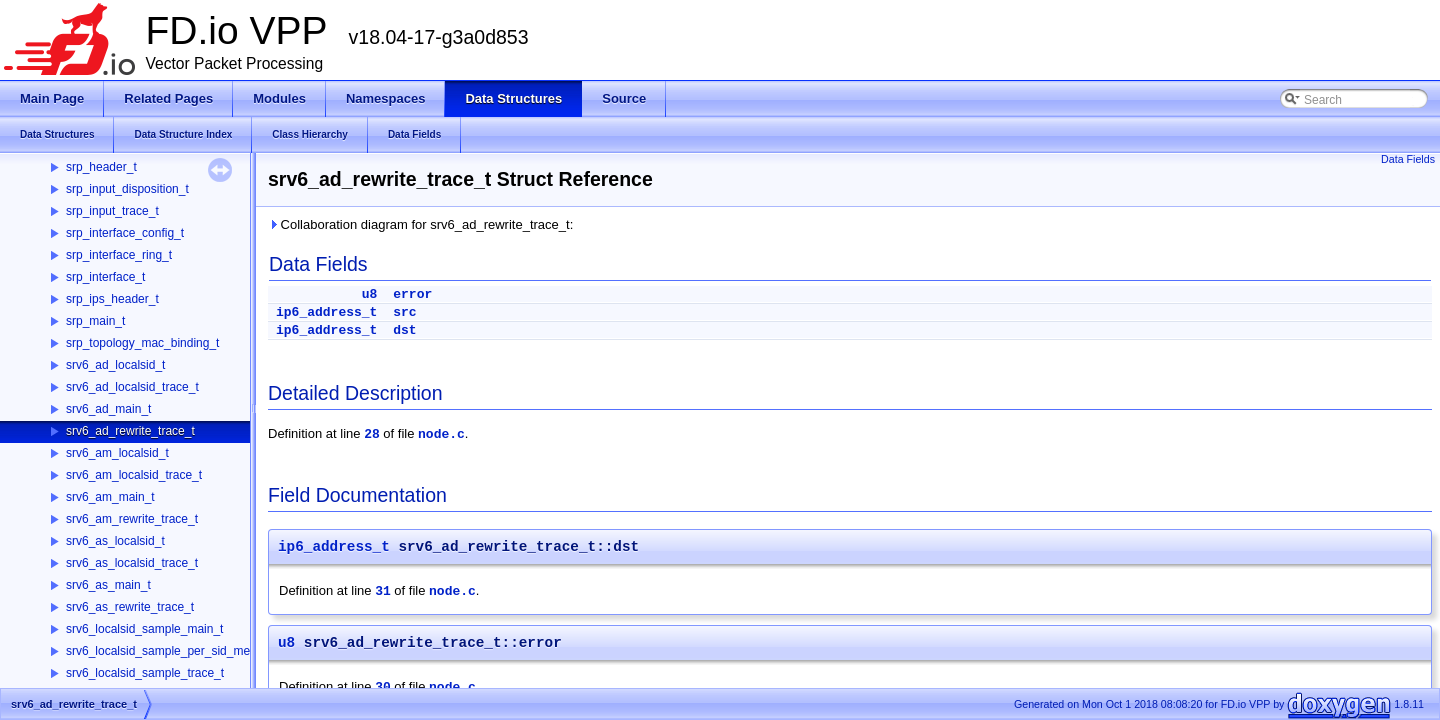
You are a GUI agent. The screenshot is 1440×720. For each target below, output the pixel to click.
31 (383, 591)
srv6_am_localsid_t (117, 453)
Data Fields (1408, 159)
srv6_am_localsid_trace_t (134, 475)
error (412, 294)
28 (372, 434)
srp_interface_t (105, 277)
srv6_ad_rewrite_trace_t (130, 431)
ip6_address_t (326, 312)
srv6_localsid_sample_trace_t (145, 673)
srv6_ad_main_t (108, 409)
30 (383, 687)
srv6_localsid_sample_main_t (144, 629)
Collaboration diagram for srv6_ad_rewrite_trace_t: (420, 224)
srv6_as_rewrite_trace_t (130, 607)
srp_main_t (95, 321)
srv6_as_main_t (108, 585)
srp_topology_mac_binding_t (142, 343)
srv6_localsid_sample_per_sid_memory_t (176, 651)
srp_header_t (101, 167)
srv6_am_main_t (110, 497)
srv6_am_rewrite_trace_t (132, 519)
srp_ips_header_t (112, 299)
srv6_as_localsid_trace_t (132, 563)
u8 (370, 294)
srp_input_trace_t (112, 211)
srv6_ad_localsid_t (115, 365)
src (404, 312)
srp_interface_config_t (125, 233)
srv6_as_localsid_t (115, 541)
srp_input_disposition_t (127, 189)
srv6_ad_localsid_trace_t (132, 387)
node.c (441, 434)
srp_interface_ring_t (119, 255)
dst (404, 330)
